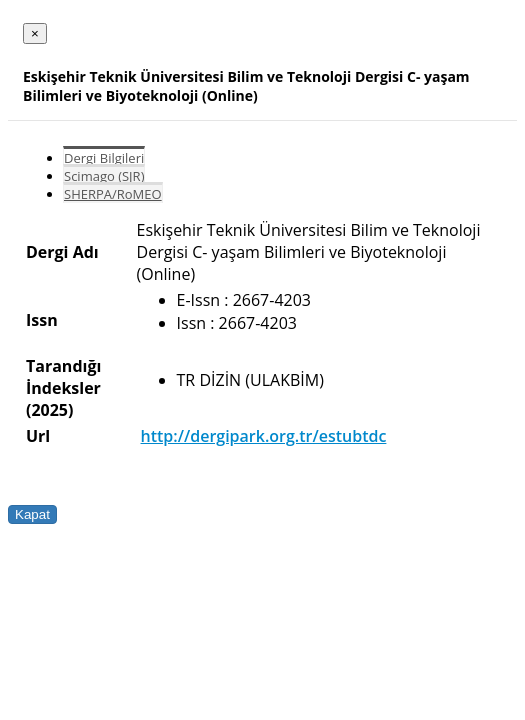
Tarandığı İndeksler (63, 377)
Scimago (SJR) (104, 176)
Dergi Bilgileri (104, 158)
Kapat (32, 514)
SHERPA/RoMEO (113, 194)
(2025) (49, 410)
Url (38, 436)
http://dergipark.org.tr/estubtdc (264, 436)
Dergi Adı (62, 252)
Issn (42, 320)
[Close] (35, 33)
